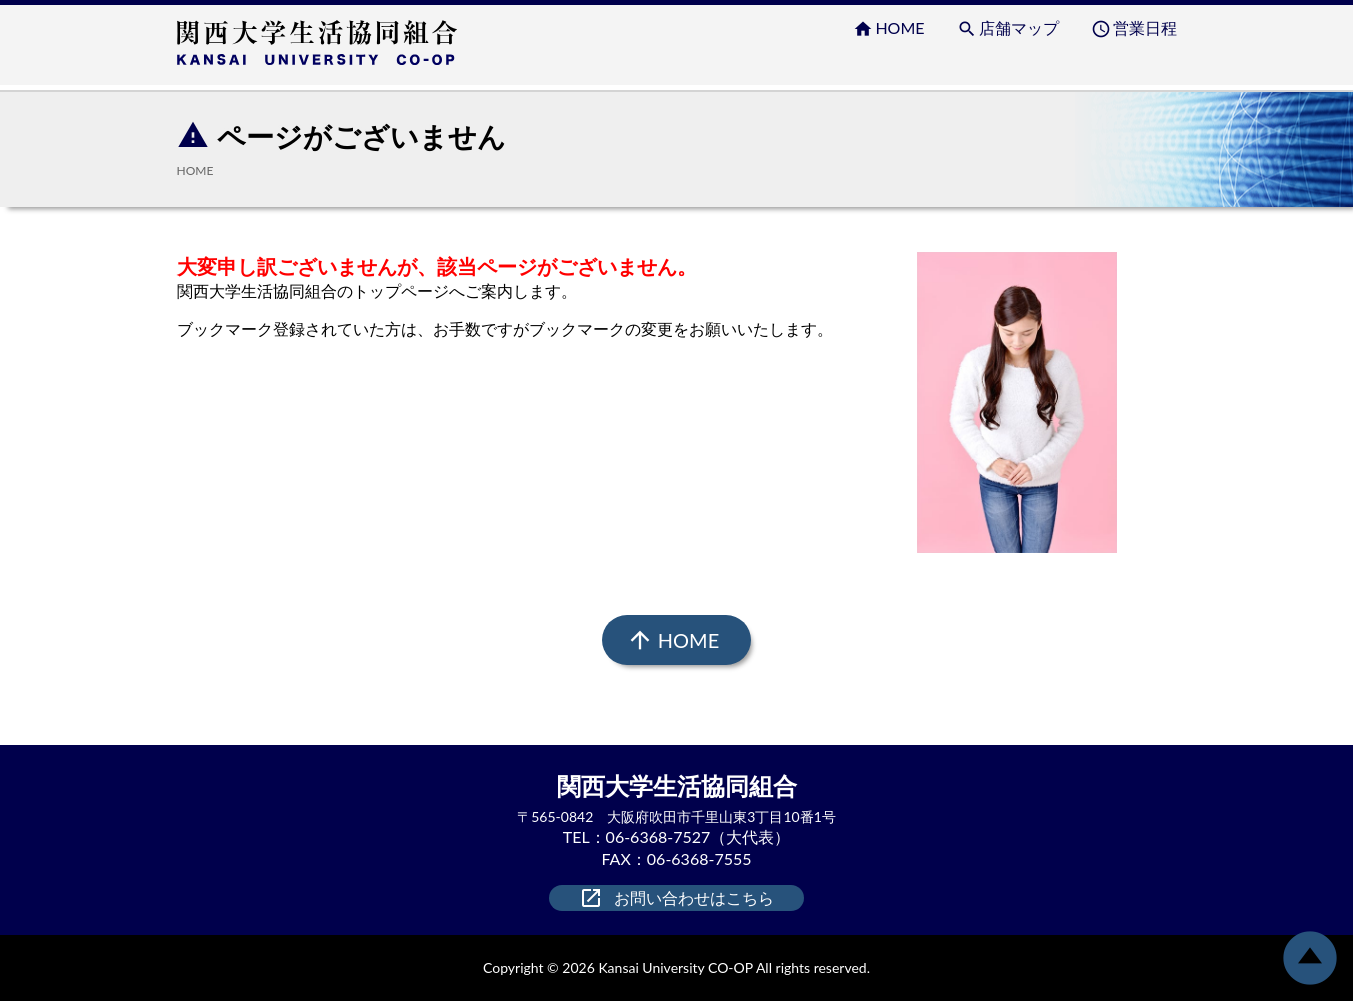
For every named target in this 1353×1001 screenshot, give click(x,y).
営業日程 (1134, 28)
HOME (888, 28)
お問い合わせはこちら (676, 898)
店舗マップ (1008, 28)
